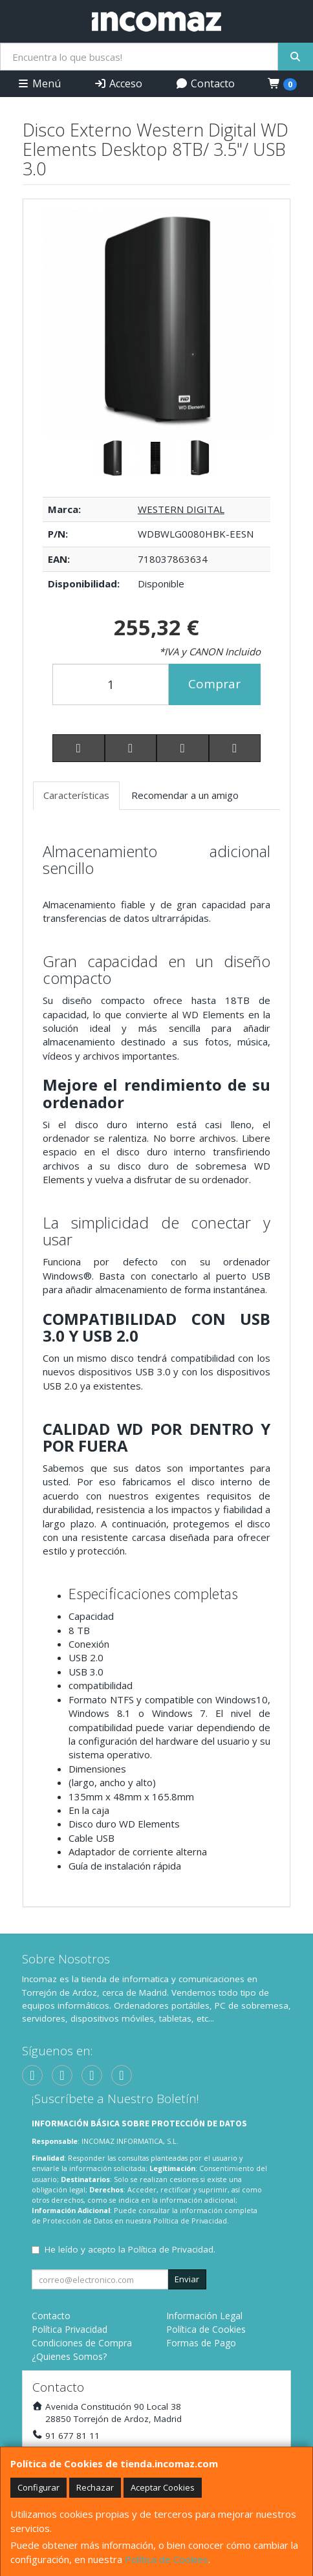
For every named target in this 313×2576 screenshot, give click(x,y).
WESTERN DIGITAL (181, 509)
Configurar (38, 2487)
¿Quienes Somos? (69, 2356)
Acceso (118, 83)
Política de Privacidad (190, 2220)
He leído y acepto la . (130, 2249)
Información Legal (204, 2315)
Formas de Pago (201, 2343)
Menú (39, 83)
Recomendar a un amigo (185, 795)
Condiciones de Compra (82, 2343)
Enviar (187, 2279)
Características (76, 795)
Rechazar (95, 2487)
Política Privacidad (69, 2329)
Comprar (214, 683)
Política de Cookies (166, 2559)
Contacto (205, 83)
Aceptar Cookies (163, 2487)
